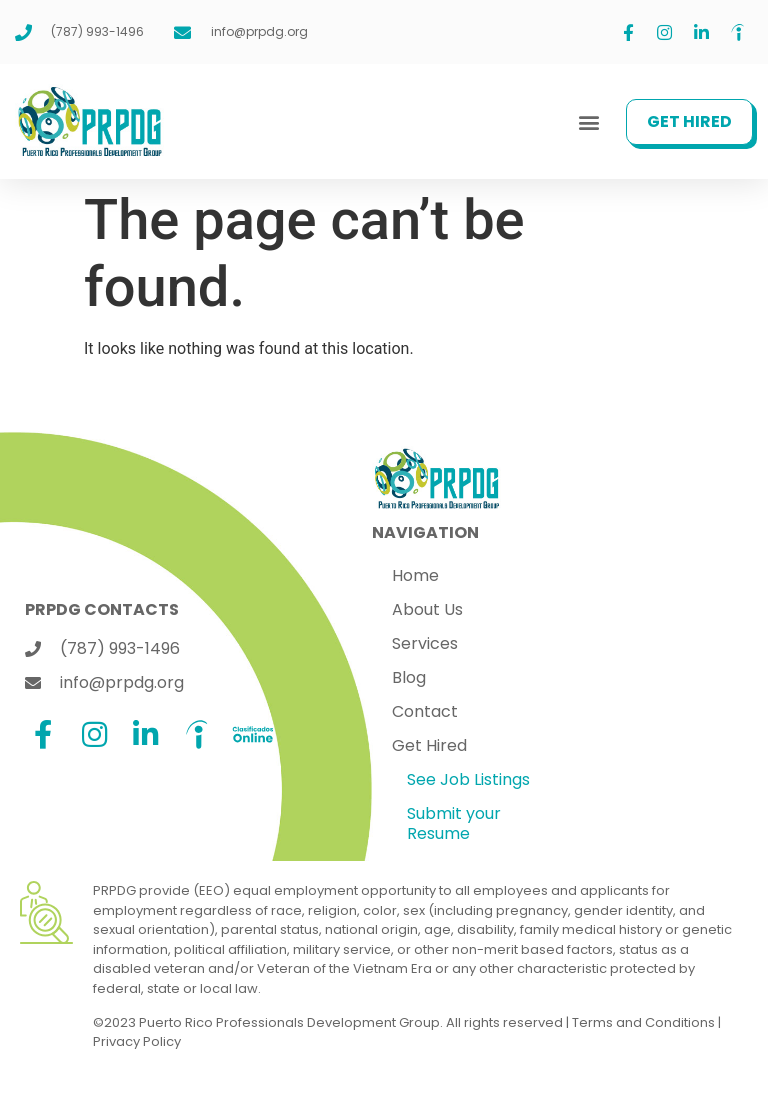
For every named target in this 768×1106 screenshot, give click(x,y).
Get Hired (429, 745)
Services (425, 643)
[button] (588, 121)
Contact (425, 711)
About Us (427, 609)
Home (415, 575)
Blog (409, 677)
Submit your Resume (454, 823)
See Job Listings (468, 779)
